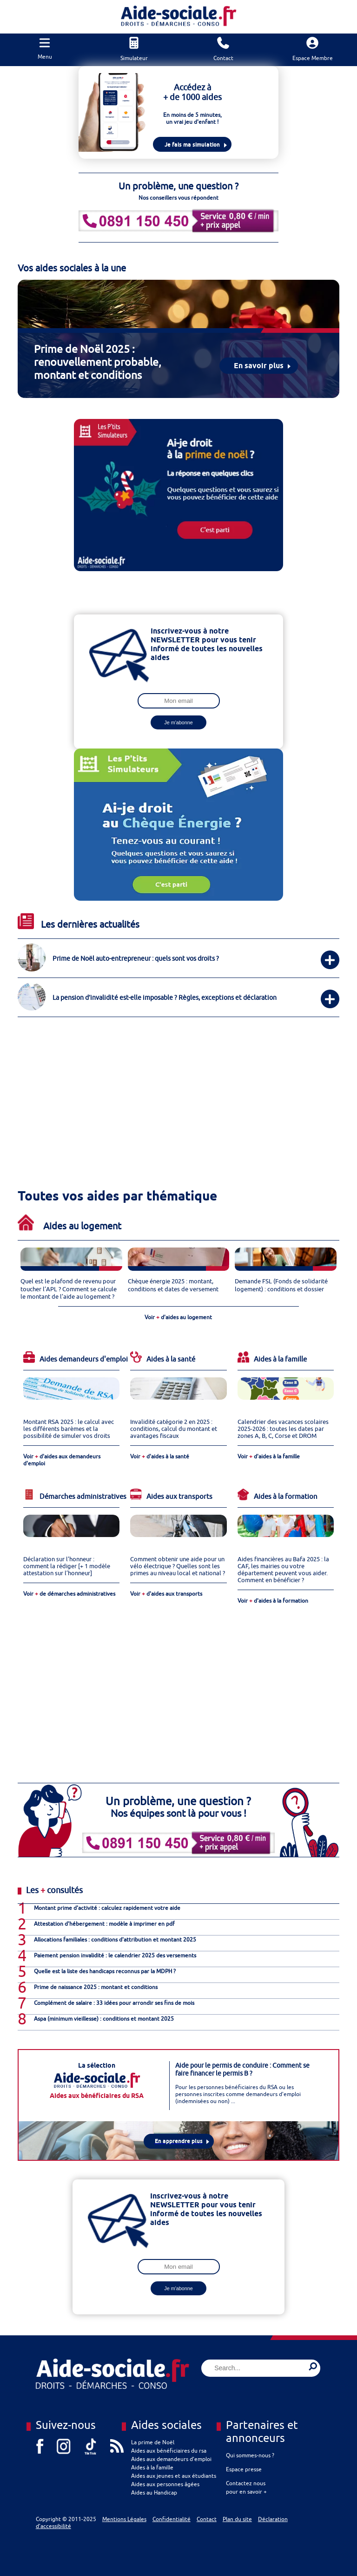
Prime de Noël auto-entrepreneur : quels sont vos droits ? (136, 958)
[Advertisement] (170, 1088)
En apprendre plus (179, 2141)
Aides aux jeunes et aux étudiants (173, 2475)
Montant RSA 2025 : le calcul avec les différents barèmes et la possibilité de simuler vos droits (68, 1428)
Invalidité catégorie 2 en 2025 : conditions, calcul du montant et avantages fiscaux (173, 1428)
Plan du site (237, 2518)
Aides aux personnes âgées (165, 2484)
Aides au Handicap (154, 2492)
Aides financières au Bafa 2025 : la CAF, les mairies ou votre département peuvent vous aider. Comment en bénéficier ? (283, 1570)
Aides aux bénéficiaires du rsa (168, 2450)
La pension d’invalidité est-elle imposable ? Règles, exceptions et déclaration (165, 997)
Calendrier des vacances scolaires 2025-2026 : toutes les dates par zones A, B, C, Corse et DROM (283, 1428)
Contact (207, 2518)
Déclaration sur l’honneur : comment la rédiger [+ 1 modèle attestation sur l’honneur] (66, 1566)
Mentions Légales (124, 2518)
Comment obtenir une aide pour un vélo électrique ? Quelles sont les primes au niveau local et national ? (177, 1566)
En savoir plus (259, 365)
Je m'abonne (178, 722)
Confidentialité (171, 2518)
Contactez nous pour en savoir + (246, 2487)
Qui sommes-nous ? (250, 2455)
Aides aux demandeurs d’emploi (171, 2458)
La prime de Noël (152, 2442)
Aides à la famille (152, 2467)
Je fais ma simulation (192, 144)
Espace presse (244, 2469)
